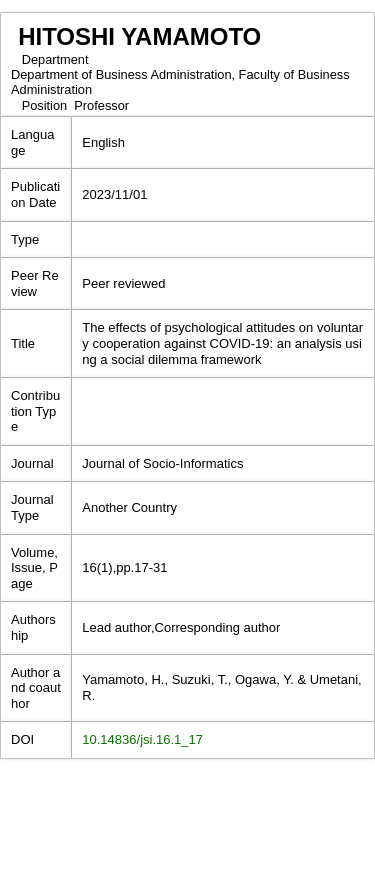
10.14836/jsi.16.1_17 (142, 739)
